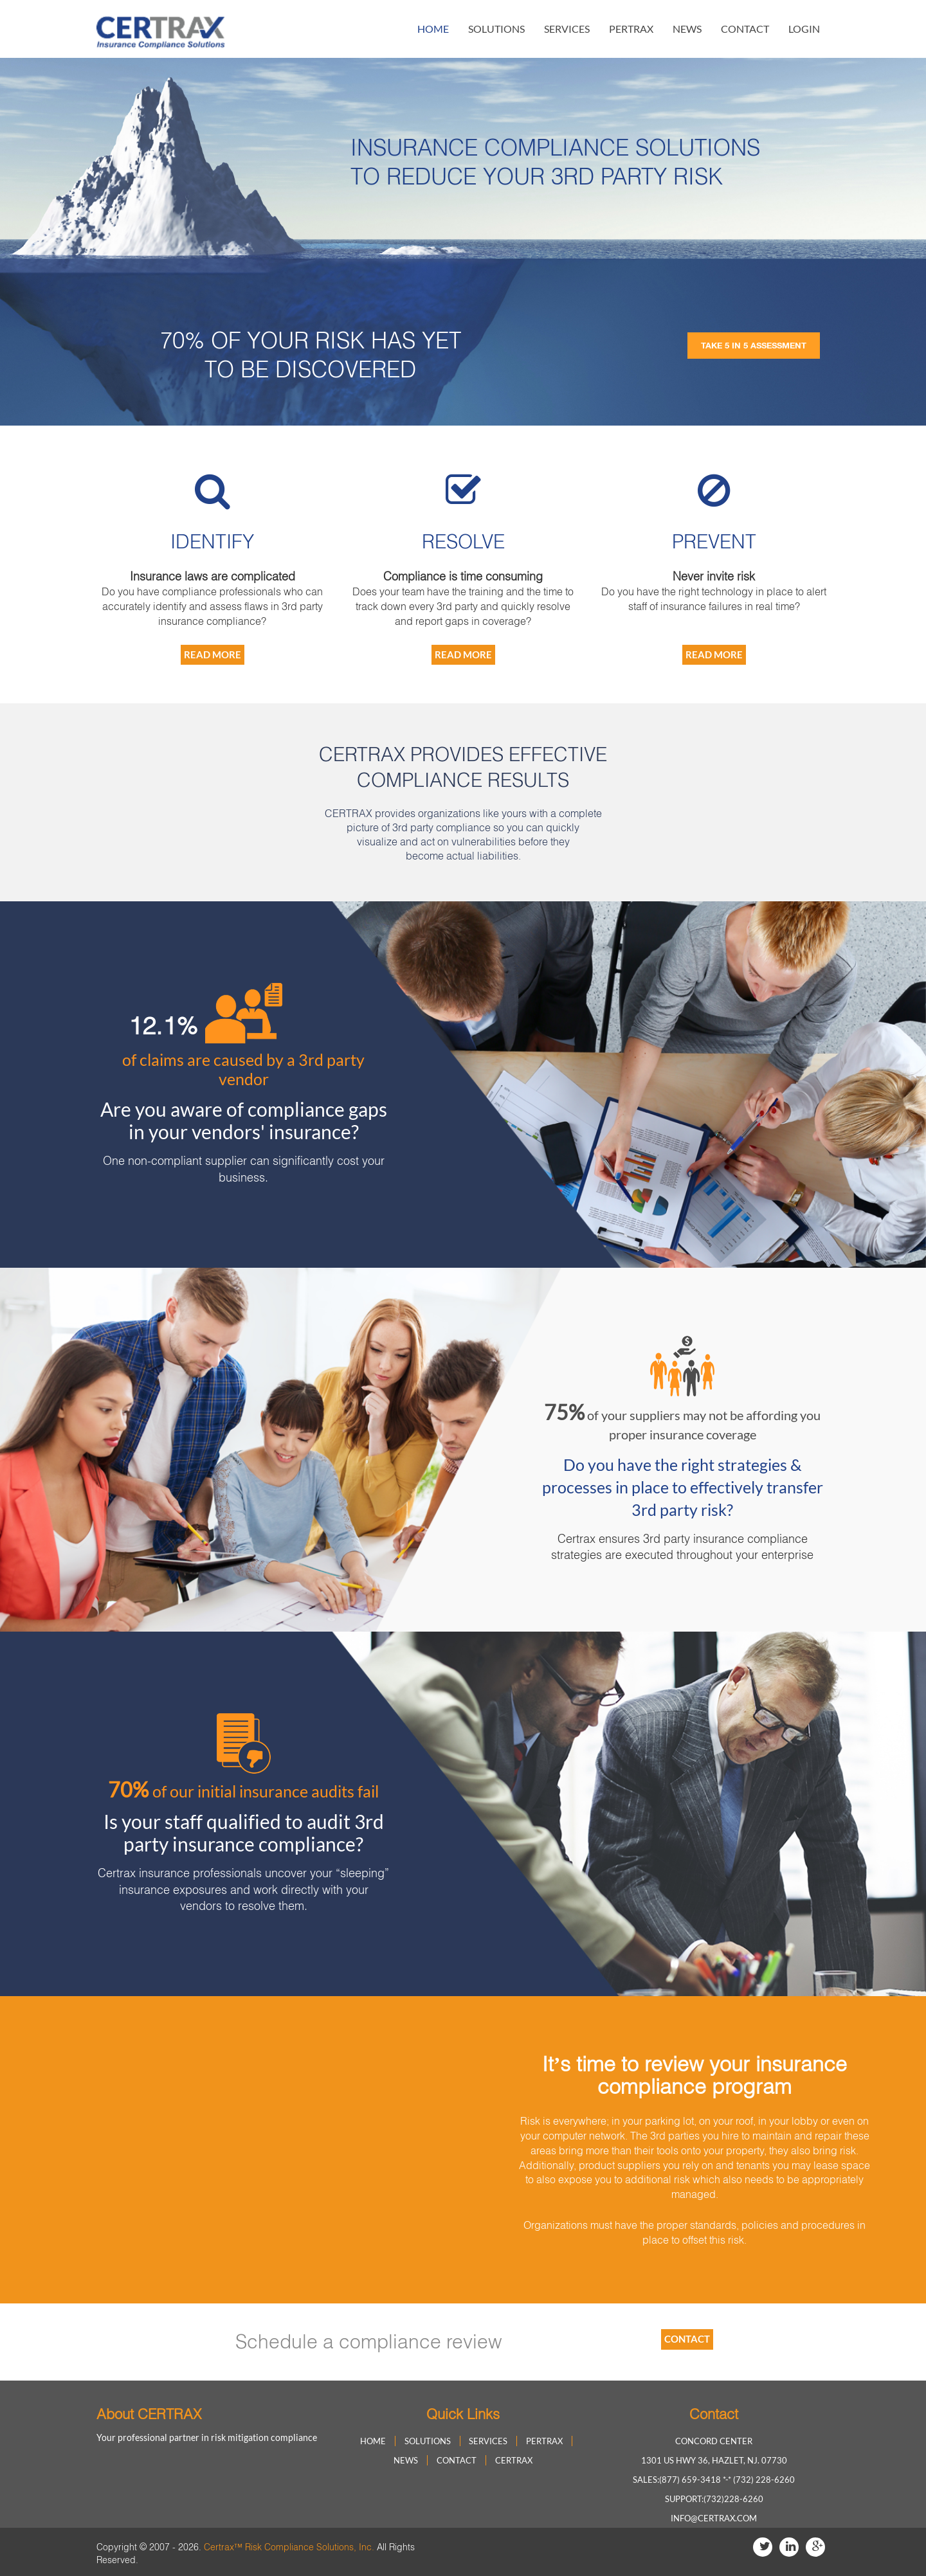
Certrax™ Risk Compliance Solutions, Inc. (289, 2547)
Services (567, 29)
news (687, 29)
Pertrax (631, 29)
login (804, 29)
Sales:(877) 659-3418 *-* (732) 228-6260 (714, 2479)
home (433, 29)
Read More (212, 654)
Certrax (513, 2460)
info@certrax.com (714, 2518)
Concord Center (713, 2441)
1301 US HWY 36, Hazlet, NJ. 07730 (714, 2460)
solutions (496, 29)
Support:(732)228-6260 (714, 2499)
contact (745, 29)
